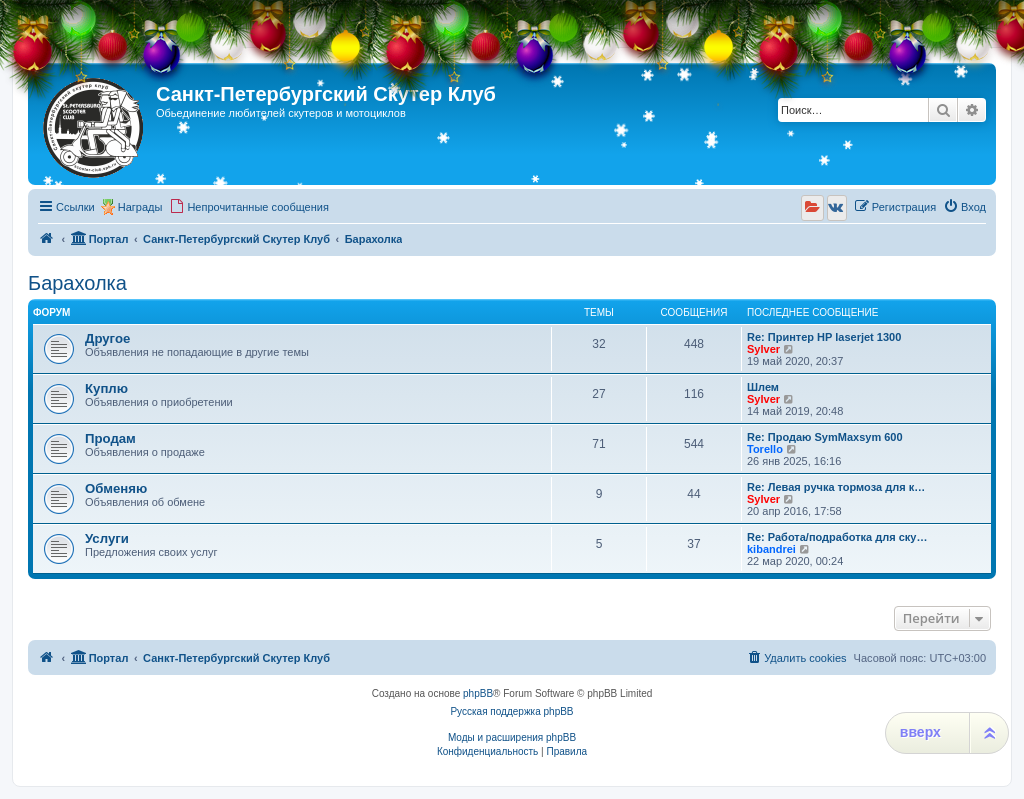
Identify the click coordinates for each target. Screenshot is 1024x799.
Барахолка (77, 283)
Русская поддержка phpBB (511, 711)
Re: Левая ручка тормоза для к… (836, 487)
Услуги (107, 538)
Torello (765, 449)
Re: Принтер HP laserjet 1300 (824, 337)
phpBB (478, 693)
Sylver (763, 349)
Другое (107, 338)
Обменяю (116, 488)
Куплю (106, 388)
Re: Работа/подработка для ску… (837, 537)
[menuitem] (249, 207)
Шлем (763, 387)
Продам (110, 438)
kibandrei (771, 549)
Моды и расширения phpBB (512, 737)
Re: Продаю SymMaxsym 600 (825, 437)
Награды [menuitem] (140, 207)
